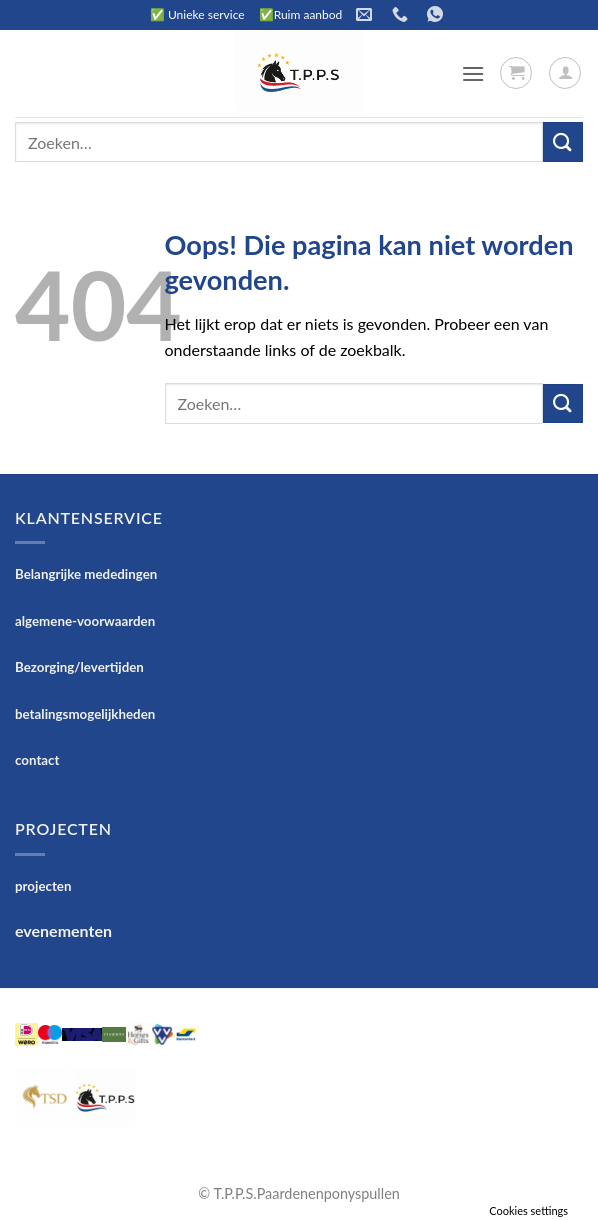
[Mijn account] (565, 73)
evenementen (63, 930)
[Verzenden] (563, 141)
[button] (473, 73)
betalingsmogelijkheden (85, 714)
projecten (43, 886)
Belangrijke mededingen (86, 574)
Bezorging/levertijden (79, 667)
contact (37, 760)
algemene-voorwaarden (85, 621)
